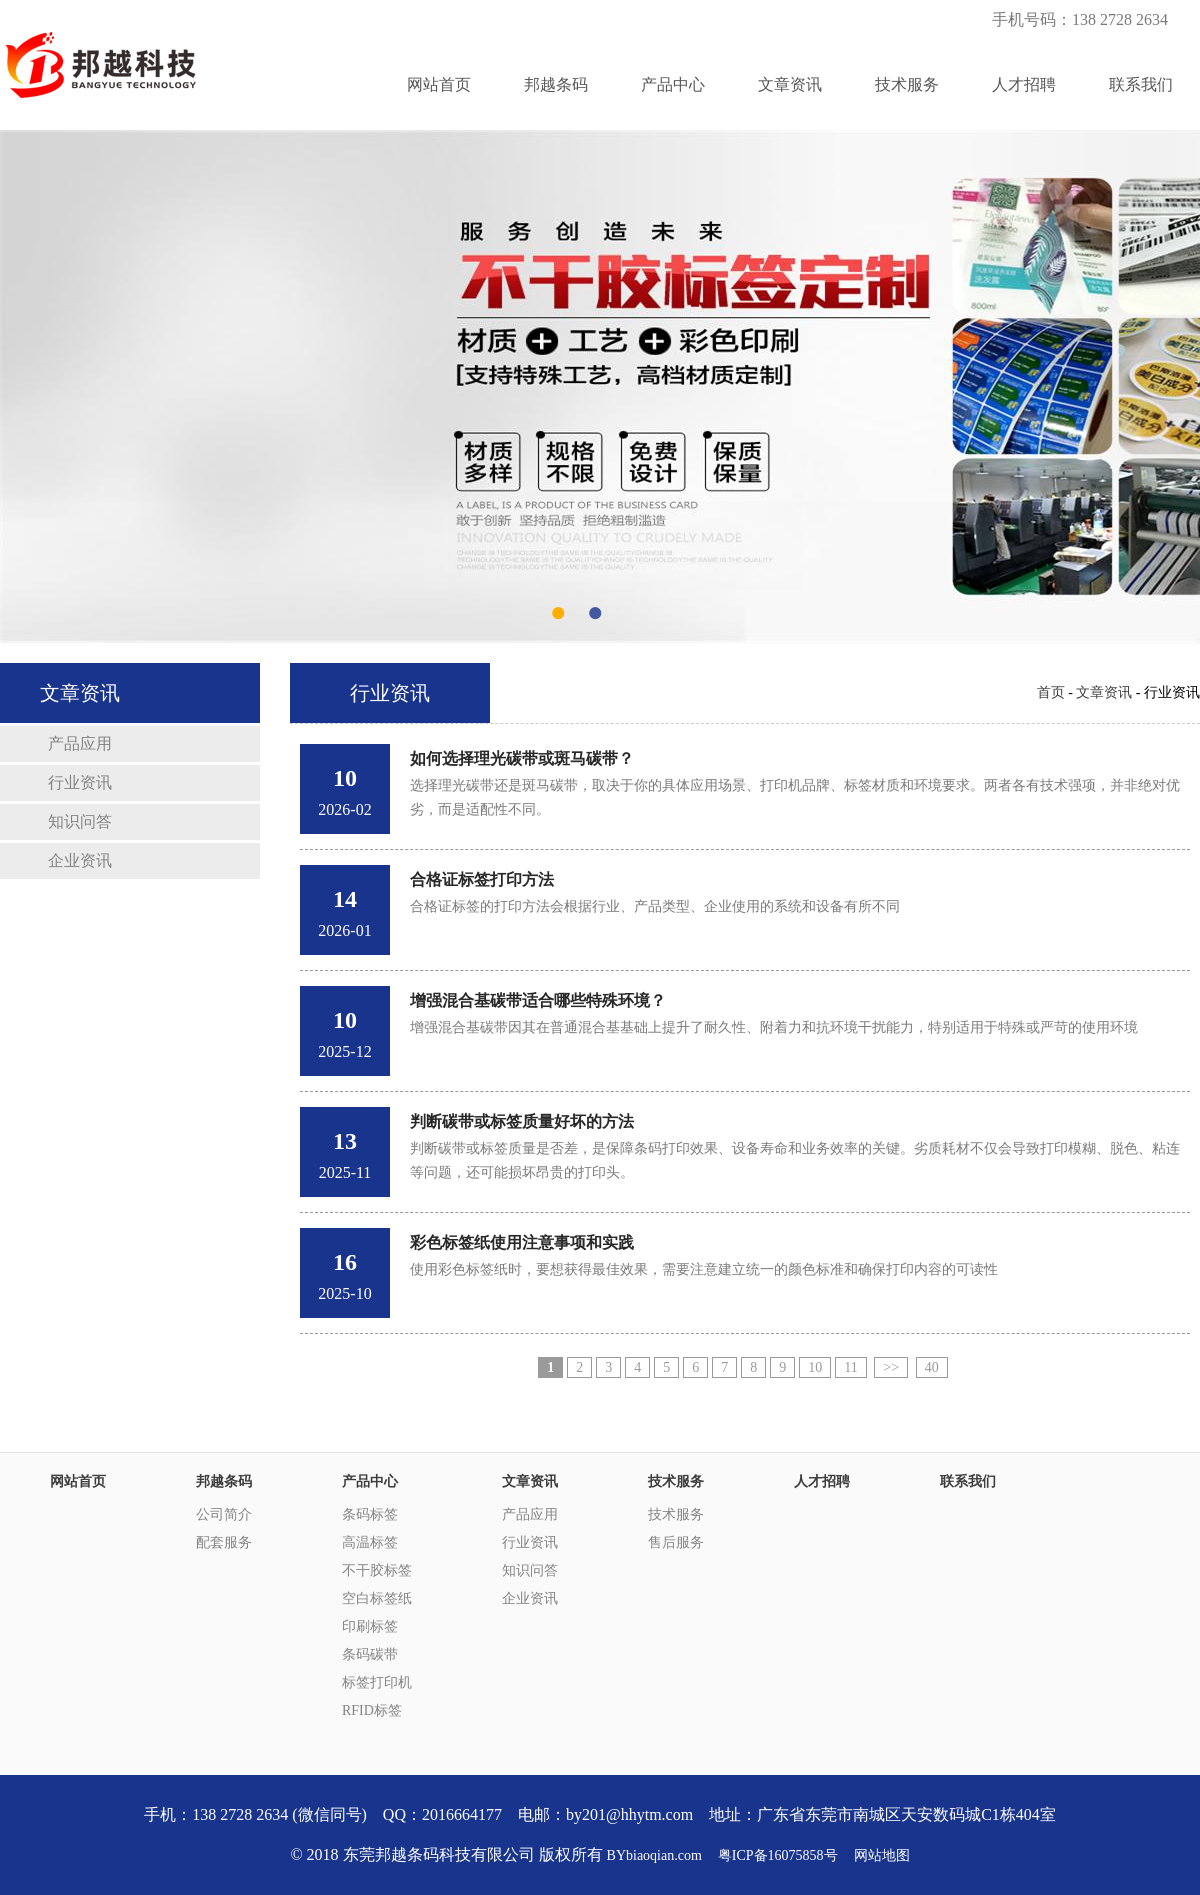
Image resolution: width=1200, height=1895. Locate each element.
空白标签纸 (377, 1598)
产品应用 (80, 743)
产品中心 (673, 84)
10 (815, 1367)
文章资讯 (790, 84)
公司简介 (224, 1514)
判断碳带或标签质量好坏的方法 (522, 1121)
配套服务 (224, 1542)
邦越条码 (556, 84)
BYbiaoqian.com (654, 1855)
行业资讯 (80, 782)
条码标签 (370, 1514)
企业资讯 (80, 860)
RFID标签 (372, 1710)
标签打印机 (377, 1682)
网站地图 (882, 1855)
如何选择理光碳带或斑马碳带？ (522, 758)
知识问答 (80, 821)
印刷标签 (370, 1626)
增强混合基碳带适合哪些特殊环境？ (538, 1000)
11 (850, 1367)
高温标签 (370, 1542)
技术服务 (907, 84)
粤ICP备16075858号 (778, 1855)
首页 (1051, 692)
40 (932, 1367)
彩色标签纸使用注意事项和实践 (522, 1242)
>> (891, 1367)
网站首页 (439, 84)
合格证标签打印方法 (482, 879)
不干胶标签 (377, 1570)
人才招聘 (1024, 84)
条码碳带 (370, 1654)
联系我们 (1141, 84)
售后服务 (676, 1542)
